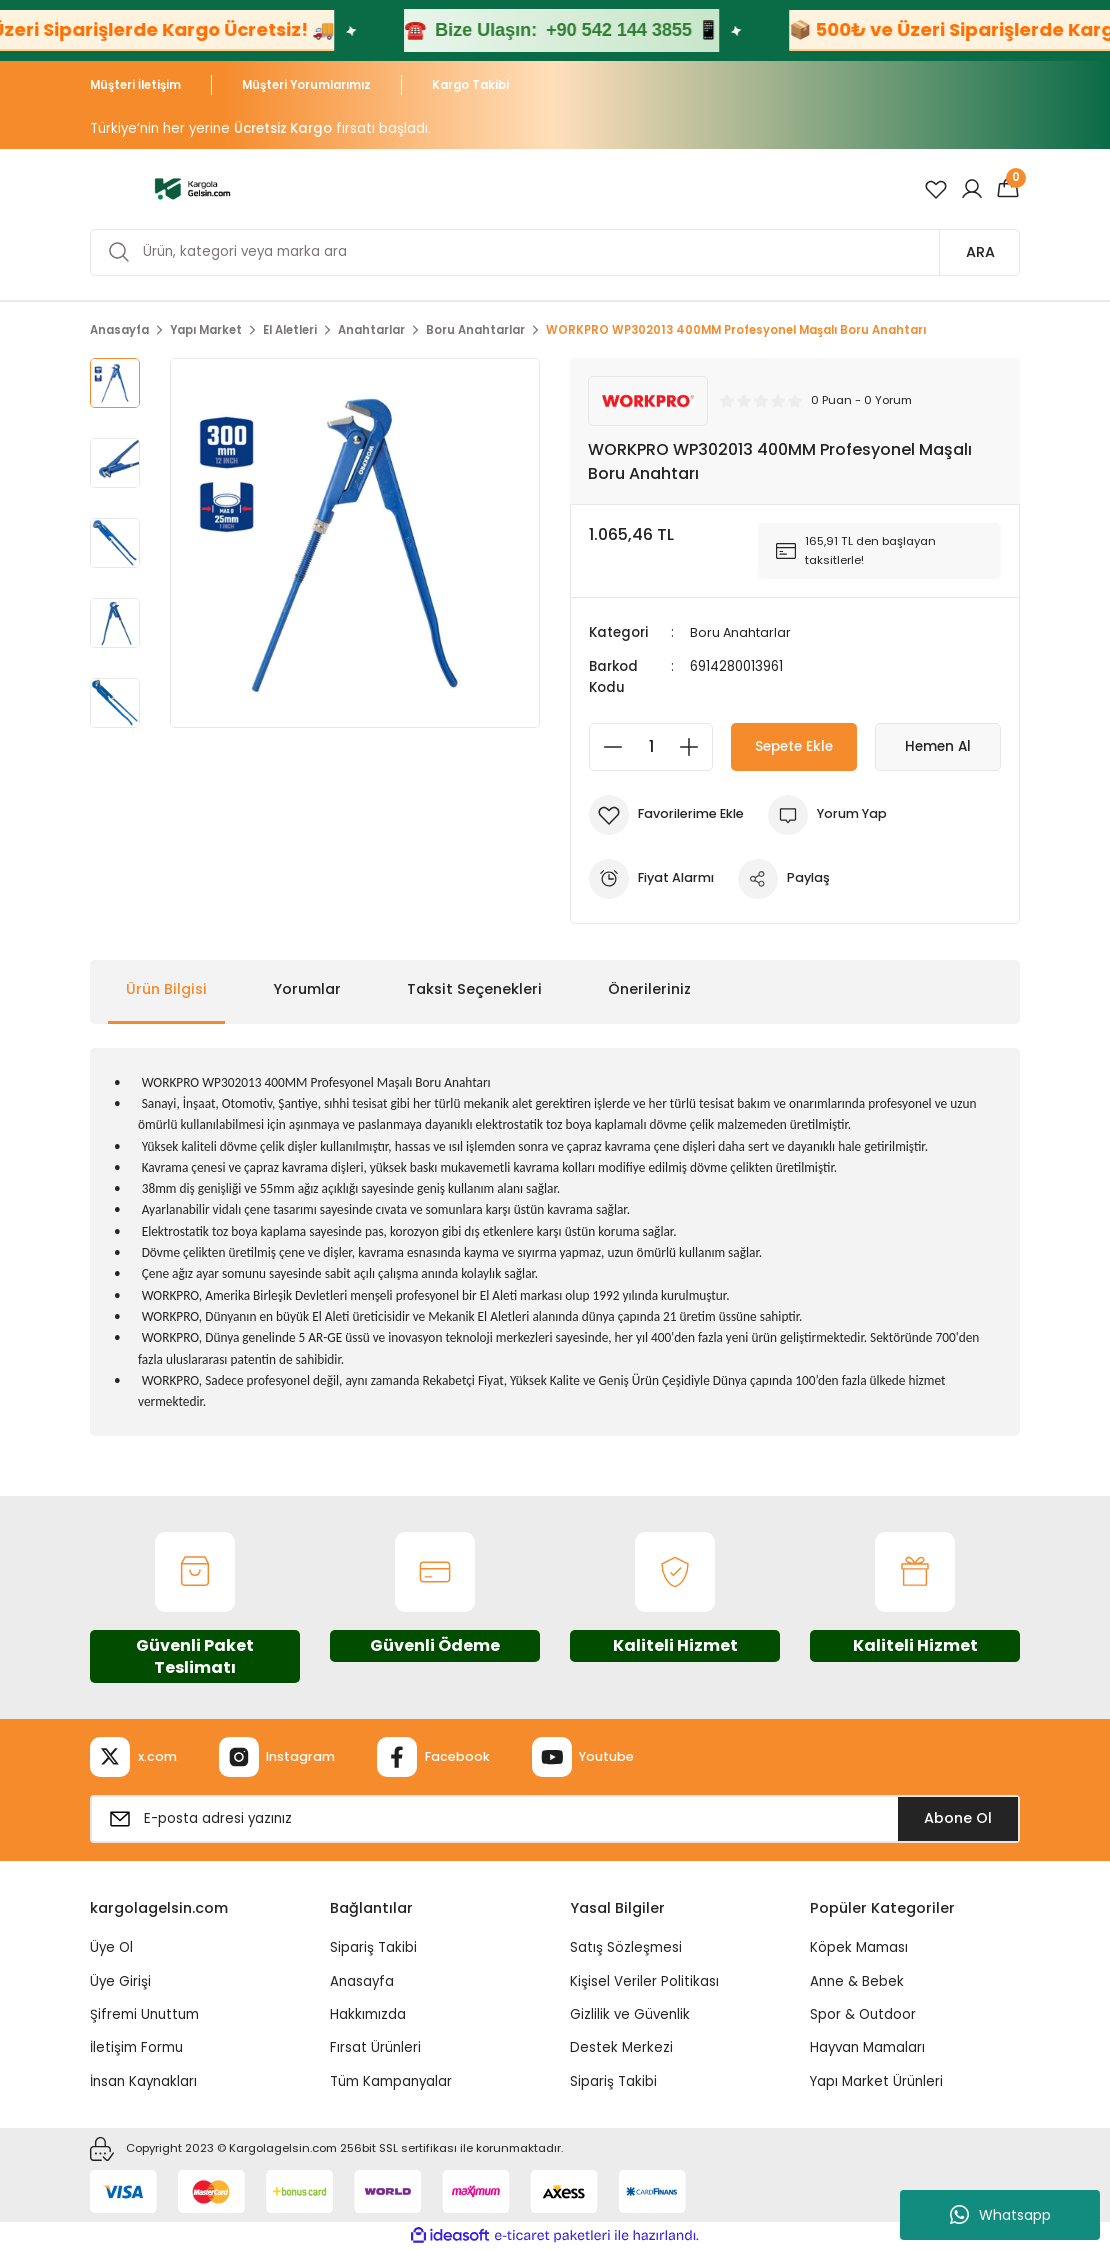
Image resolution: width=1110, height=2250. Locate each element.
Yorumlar (307, 989)
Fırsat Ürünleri (375, 2047)
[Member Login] (972, 189)
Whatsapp (1000, 2215)
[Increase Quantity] (695, 746)
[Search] (555, 252)
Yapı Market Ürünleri (876, 2080)
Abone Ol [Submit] (958, 1818)
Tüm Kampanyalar (391, 2080)
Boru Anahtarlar (742, 632)
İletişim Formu (136, 2047)
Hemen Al (938, 746)
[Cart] (1008, 189)
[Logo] (192, 188)
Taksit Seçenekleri (474, 989)
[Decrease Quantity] (607, 746)
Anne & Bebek (857, 1980)
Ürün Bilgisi (166, 989)
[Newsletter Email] (555, 1819)
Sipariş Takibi (373, 1947)
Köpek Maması (859, 1947)
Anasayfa (362, 1980)
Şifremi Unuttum (144, 2014)
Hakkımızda (368, 2014)
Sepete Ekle (794, 746)
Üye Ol (111, 1947)
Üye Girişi (120, 1980)
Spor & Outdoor (863, 2014)
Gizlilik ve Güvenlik (630, 2014)
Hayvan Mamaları (867, 2047)
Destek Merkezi (621, 2047)
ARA (980, 252)
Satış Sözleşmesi (626, 1947)
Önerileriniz (649, 989)
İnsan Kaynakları (143, 2080)
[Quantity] (651, 746)
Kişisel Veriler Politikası (644, 1980)
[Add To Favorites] (669, 814)
